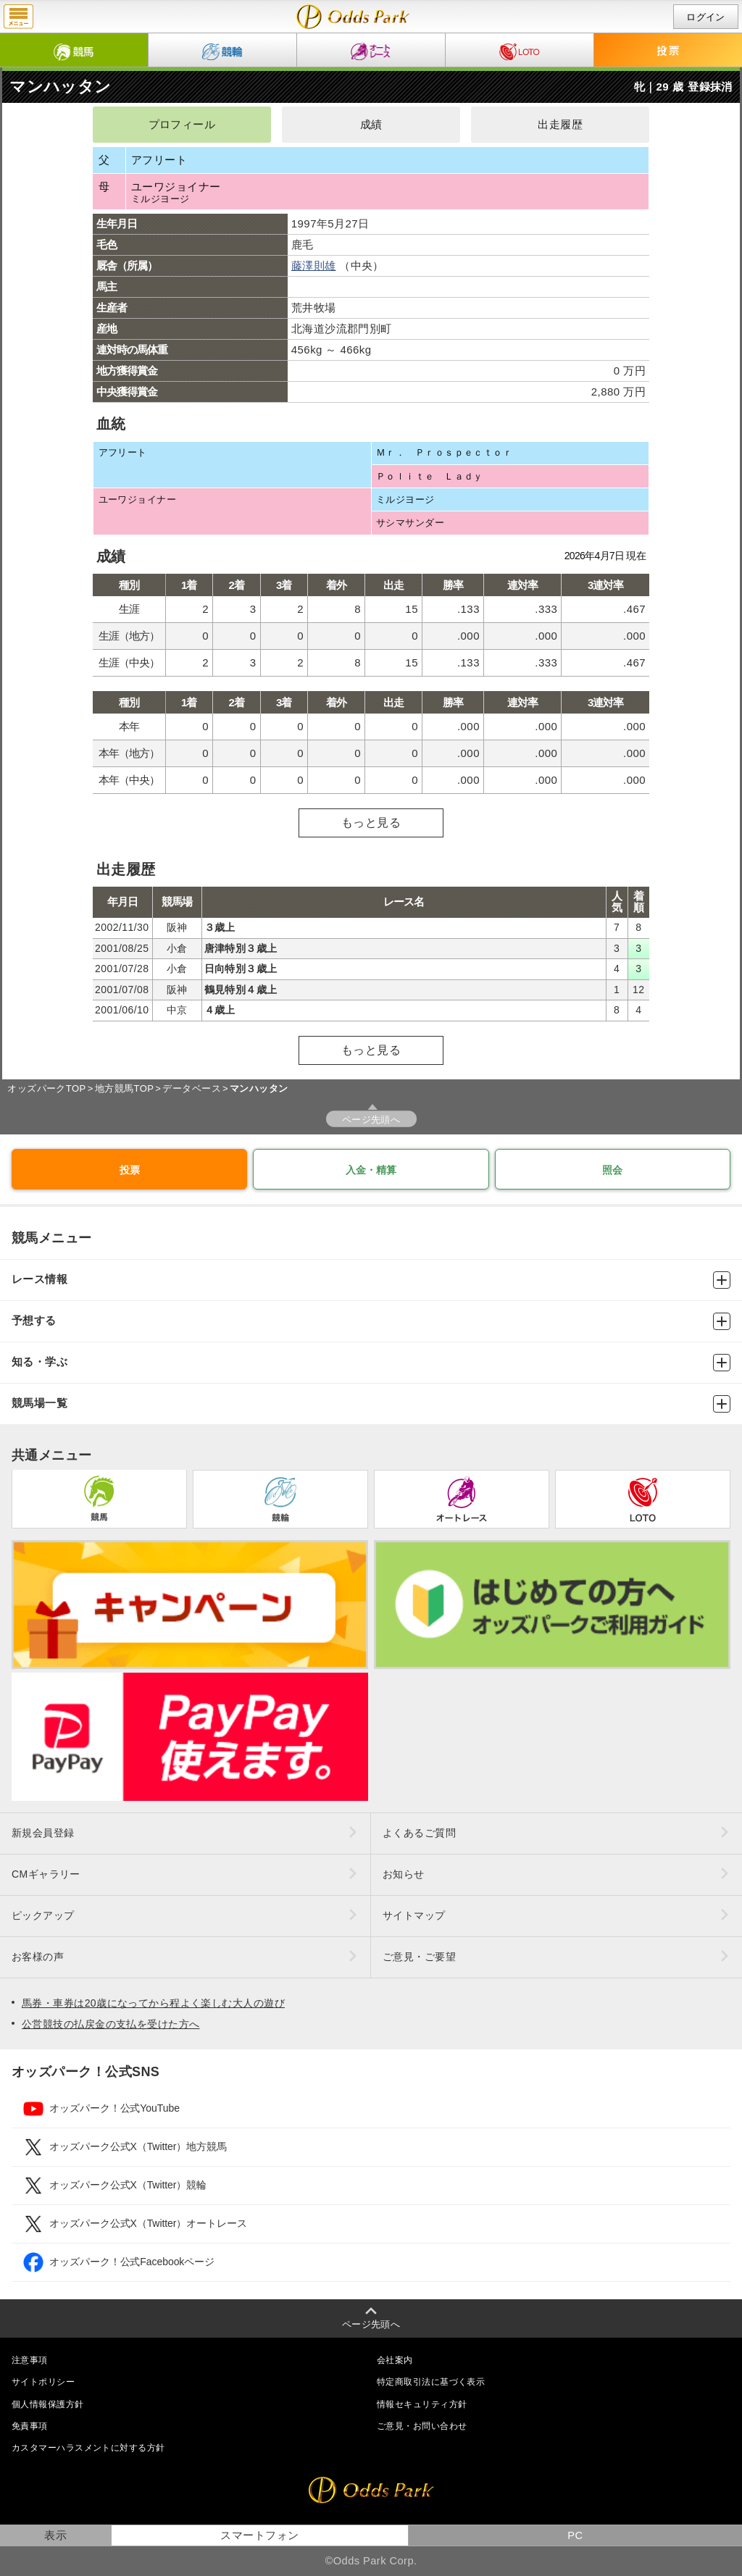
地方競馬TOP (124, 1088)
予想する (371, 1321)
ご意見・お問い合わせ (422, 2426)
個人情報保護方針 (48, 2404)
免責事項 (30, 2426)
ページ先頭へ (371, 1119)
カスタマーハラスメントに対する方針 (88, 2448)
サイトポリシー (43, 2382)
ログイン (705, 17)
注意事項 (30, 2360)
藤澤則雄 (313, 265)
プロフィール (182, 124)
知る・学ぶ (371, 1362)
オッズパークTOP (46, 1088)
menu (18, 16)
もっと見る (371, 822)
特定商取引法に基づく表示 (431, 2382)
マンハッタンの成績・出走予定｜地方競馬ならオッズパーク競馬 (353, 16)
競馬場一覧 (371, 1404)
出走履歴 (560, 124)
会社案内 (395, 2360)
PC (575, 2535)
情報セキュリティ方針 (422, 2404)
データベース (191, 1088)
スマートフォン (259, 2535)
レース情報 (371, 1280)
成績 (371, 124)
